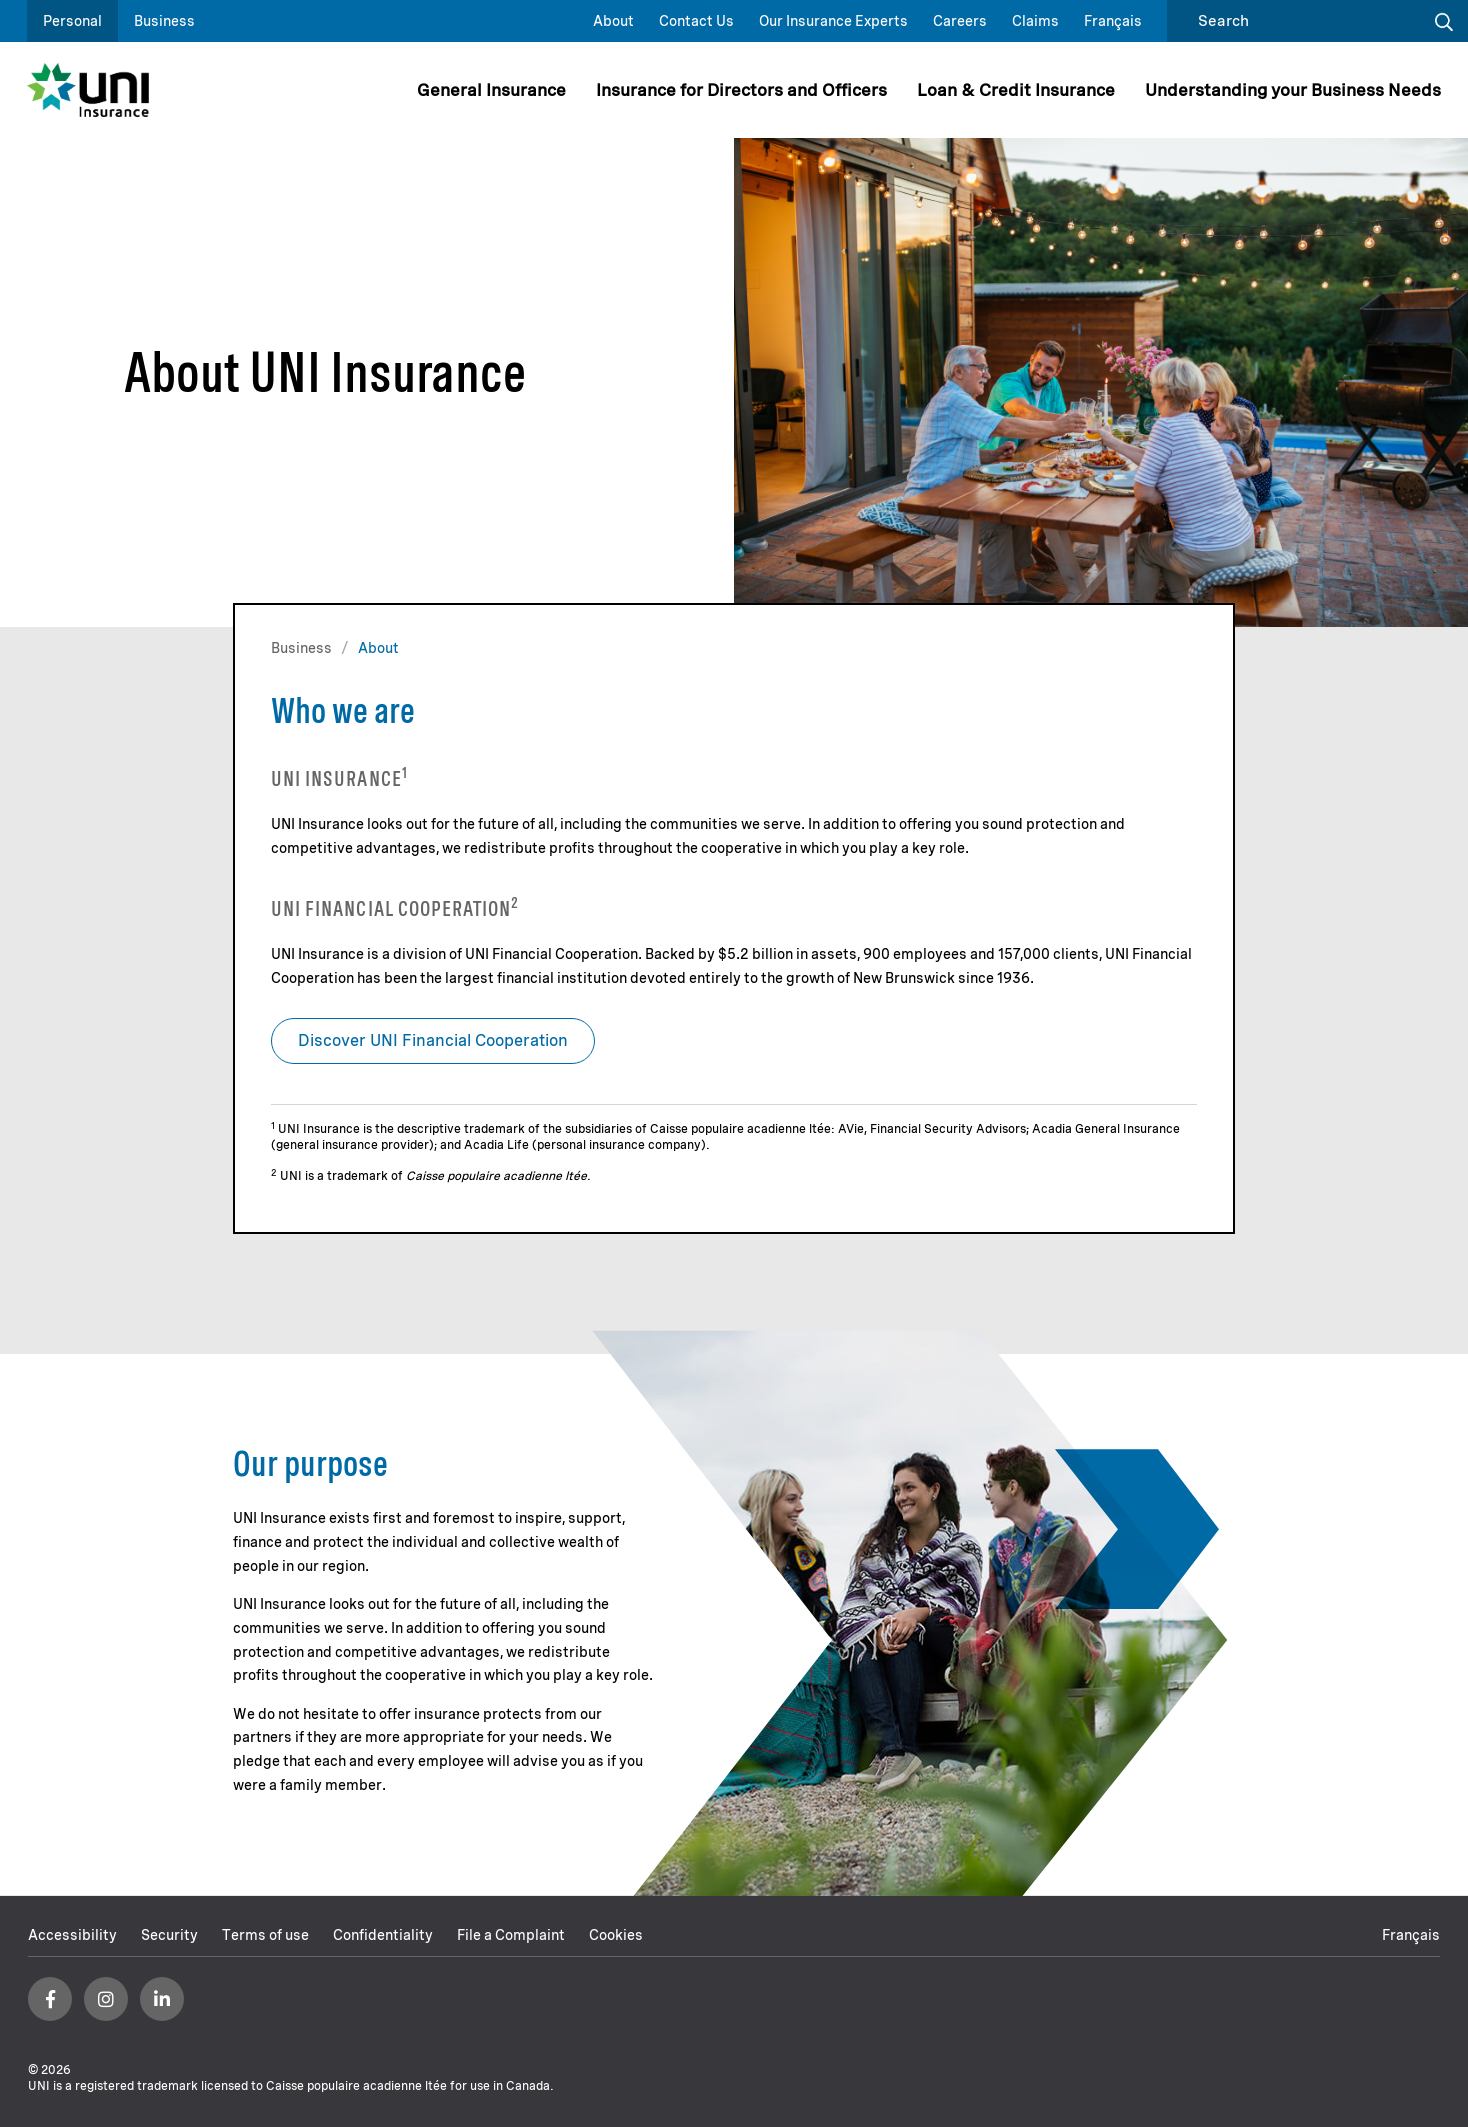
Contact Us (696, 21)
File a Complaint (511, 1935)
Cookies (616, 1935)
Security (169, 1935)
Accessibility (72, 1935)
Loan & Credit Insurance (1016, 90)
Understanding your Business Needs (1293, 90)
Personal (72, 21)
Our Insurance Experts (833, 21)
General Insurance (491, 90)
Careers (960, 21)
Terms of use (265, 1935)
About (613, 21)
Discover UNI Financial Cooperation (433, 1040)
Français (1113, 21)
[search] (1298, 21)
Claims (1035, 21)
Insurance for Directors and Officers (741, 90)
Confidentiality (383, 1935)
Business (164, 21)
